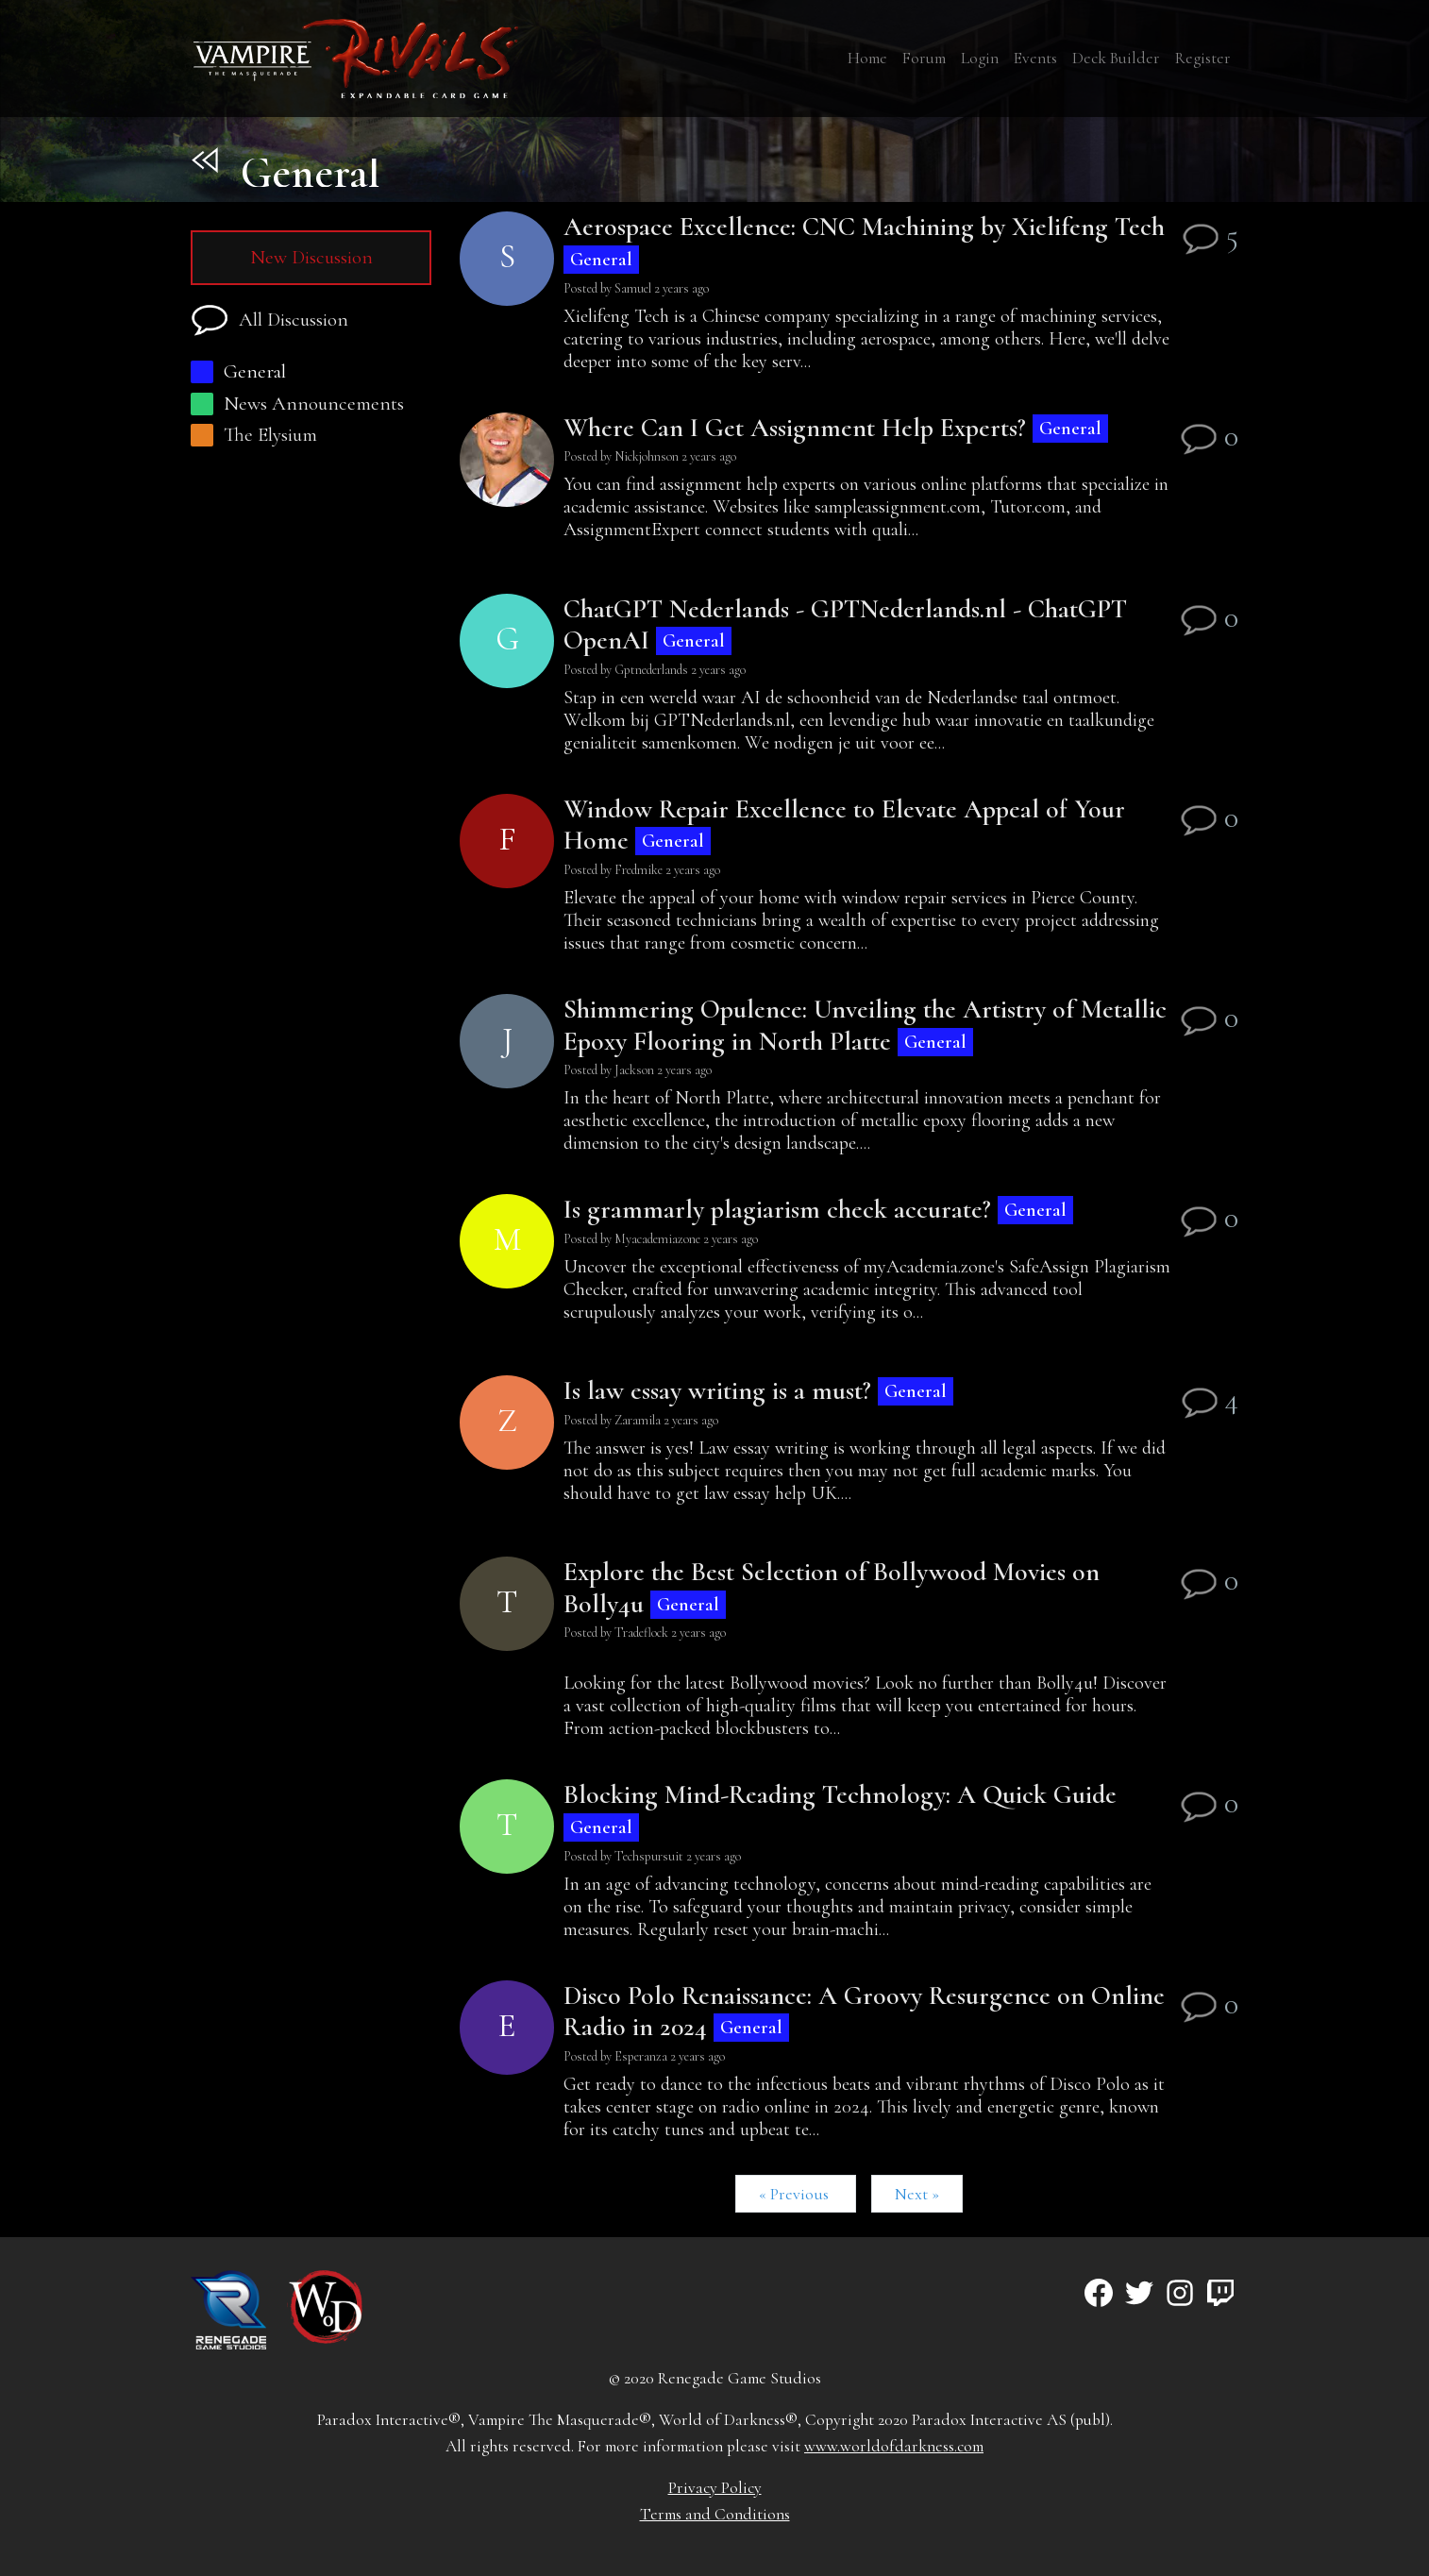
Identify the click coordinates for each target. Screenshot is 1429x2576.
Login (980, 58)
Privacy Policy (715, 2488)
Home (867, 58)
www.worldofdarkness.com (893, 2446)
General (238, 371)
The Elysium (254, 434)
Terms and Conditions (715, 2514)
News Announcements (297, 403)
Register (1203, 58)
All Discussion (269, 320)
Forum (924, 58)
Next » (917, 2193)
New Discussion (311, 257)
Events (1035, 58)
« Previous (795, 2193)
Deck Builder (1116, 58)
